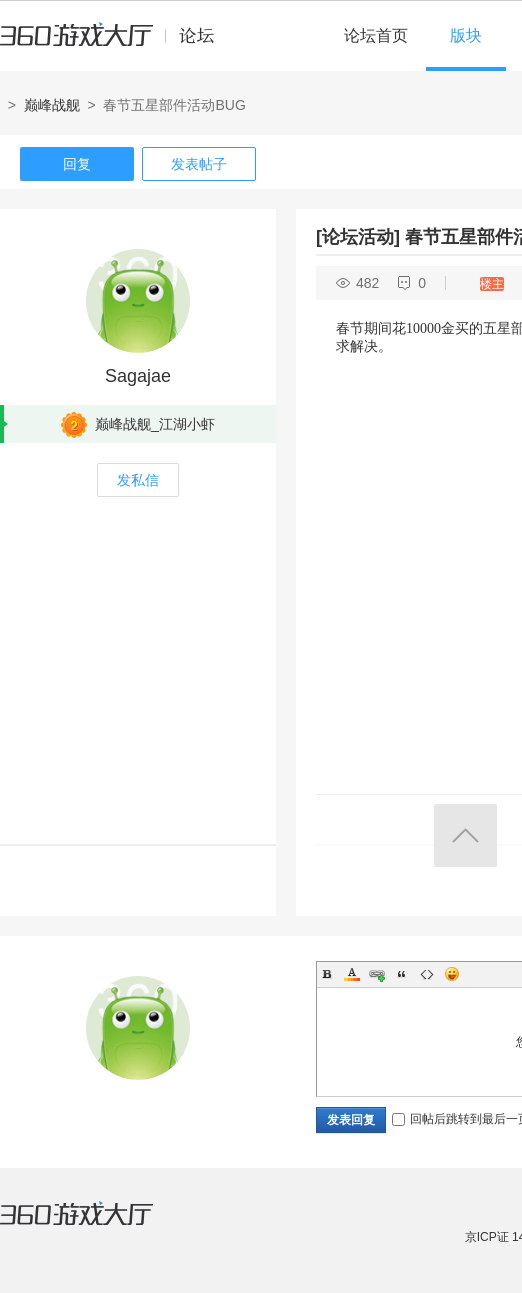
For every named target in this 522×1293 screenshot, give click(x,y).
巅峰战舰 (52, 105)
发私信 (138, 480)
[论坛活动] (358, 237)
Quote (402, 974)
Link (377, 974)
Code (427, 974)
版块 (466, 35)
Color (352, 974)
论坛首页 (376, 35)
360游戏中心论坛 (115, 44)
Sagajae (138, 376)
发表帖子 (199, 164)
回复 (77, 164)
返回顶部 (465, 835)
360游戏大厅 (97, 1226)
